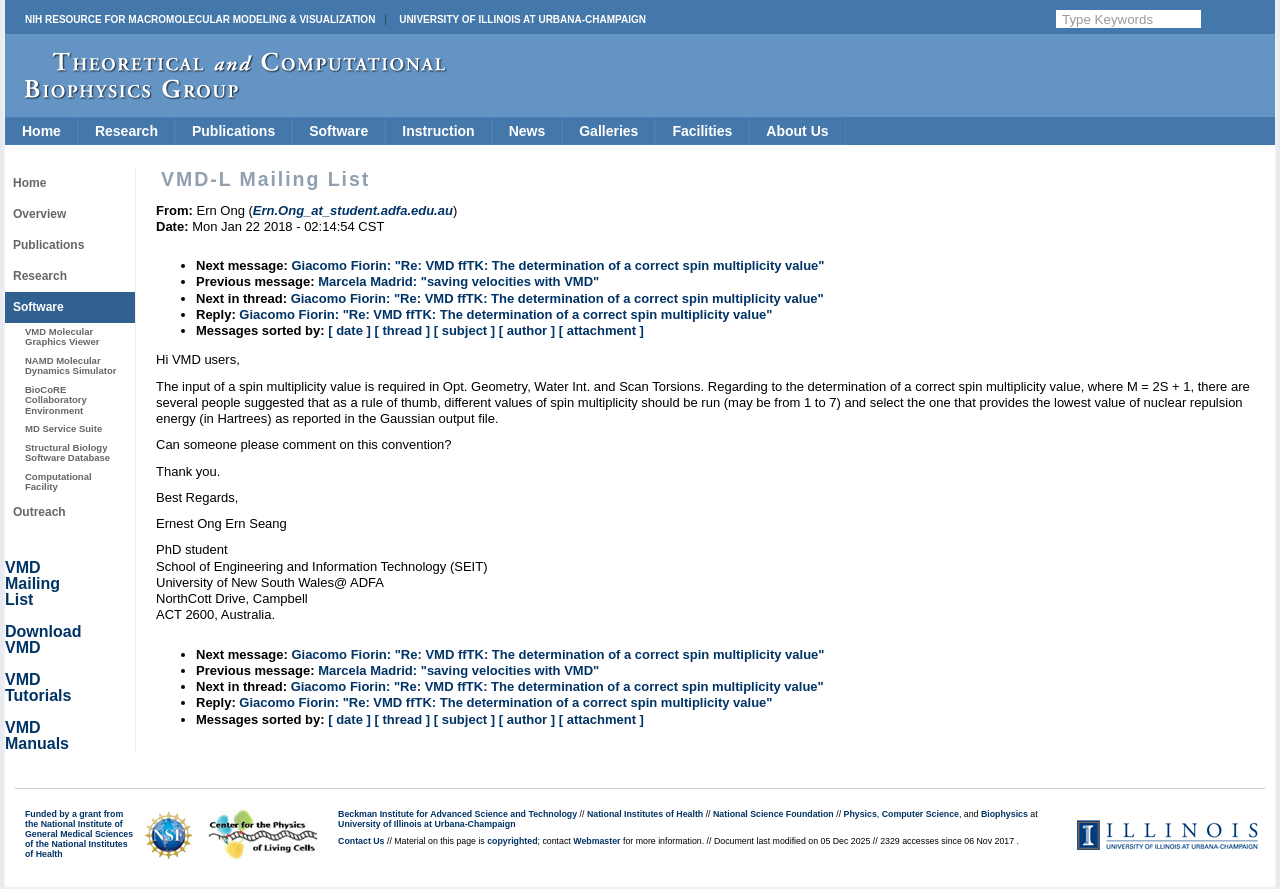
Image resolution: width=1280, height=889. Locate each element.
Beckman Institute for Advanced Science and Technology (457, 814)
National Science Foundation (773, 814)
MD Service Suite (63, 428)
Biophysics (1004, 814)
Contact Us (361, 841)
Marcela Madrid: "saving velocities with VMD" (458, 281)
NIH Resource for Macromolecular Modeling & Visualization (200, 19)
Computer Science (920, 814)
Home (41, 131)
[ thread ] (402, 330)
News (527, 131)
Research (126, 131)
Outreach (39, 512)
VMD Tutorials (38, 687)
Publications (233, 131)
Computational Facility (58, 481)
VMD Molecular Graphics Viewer (62, 336)
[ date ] (349, 330)
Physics (860, 814)
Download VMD (43, 639)
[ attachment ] (601, 330)
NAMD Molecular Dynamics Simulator (71, 365)
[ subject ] (464, 330)
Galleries (608, 131)
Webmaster (596, 841)
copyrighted (512, 841)
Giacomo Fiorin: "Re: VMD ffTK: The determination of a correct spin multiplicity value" (557, 265)
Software (338, 131)
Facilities (702, 131)
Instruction (438, 131)
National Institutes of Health (645, 814)
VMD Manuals (37, 735)
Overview (39, 214)
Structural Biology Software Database (67, 452)
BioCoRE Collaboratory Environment (56, 400)
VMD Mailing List (32, 583)
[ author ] (527, 330)
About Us (797, 131)
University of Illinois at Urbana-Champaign (522, 19)
